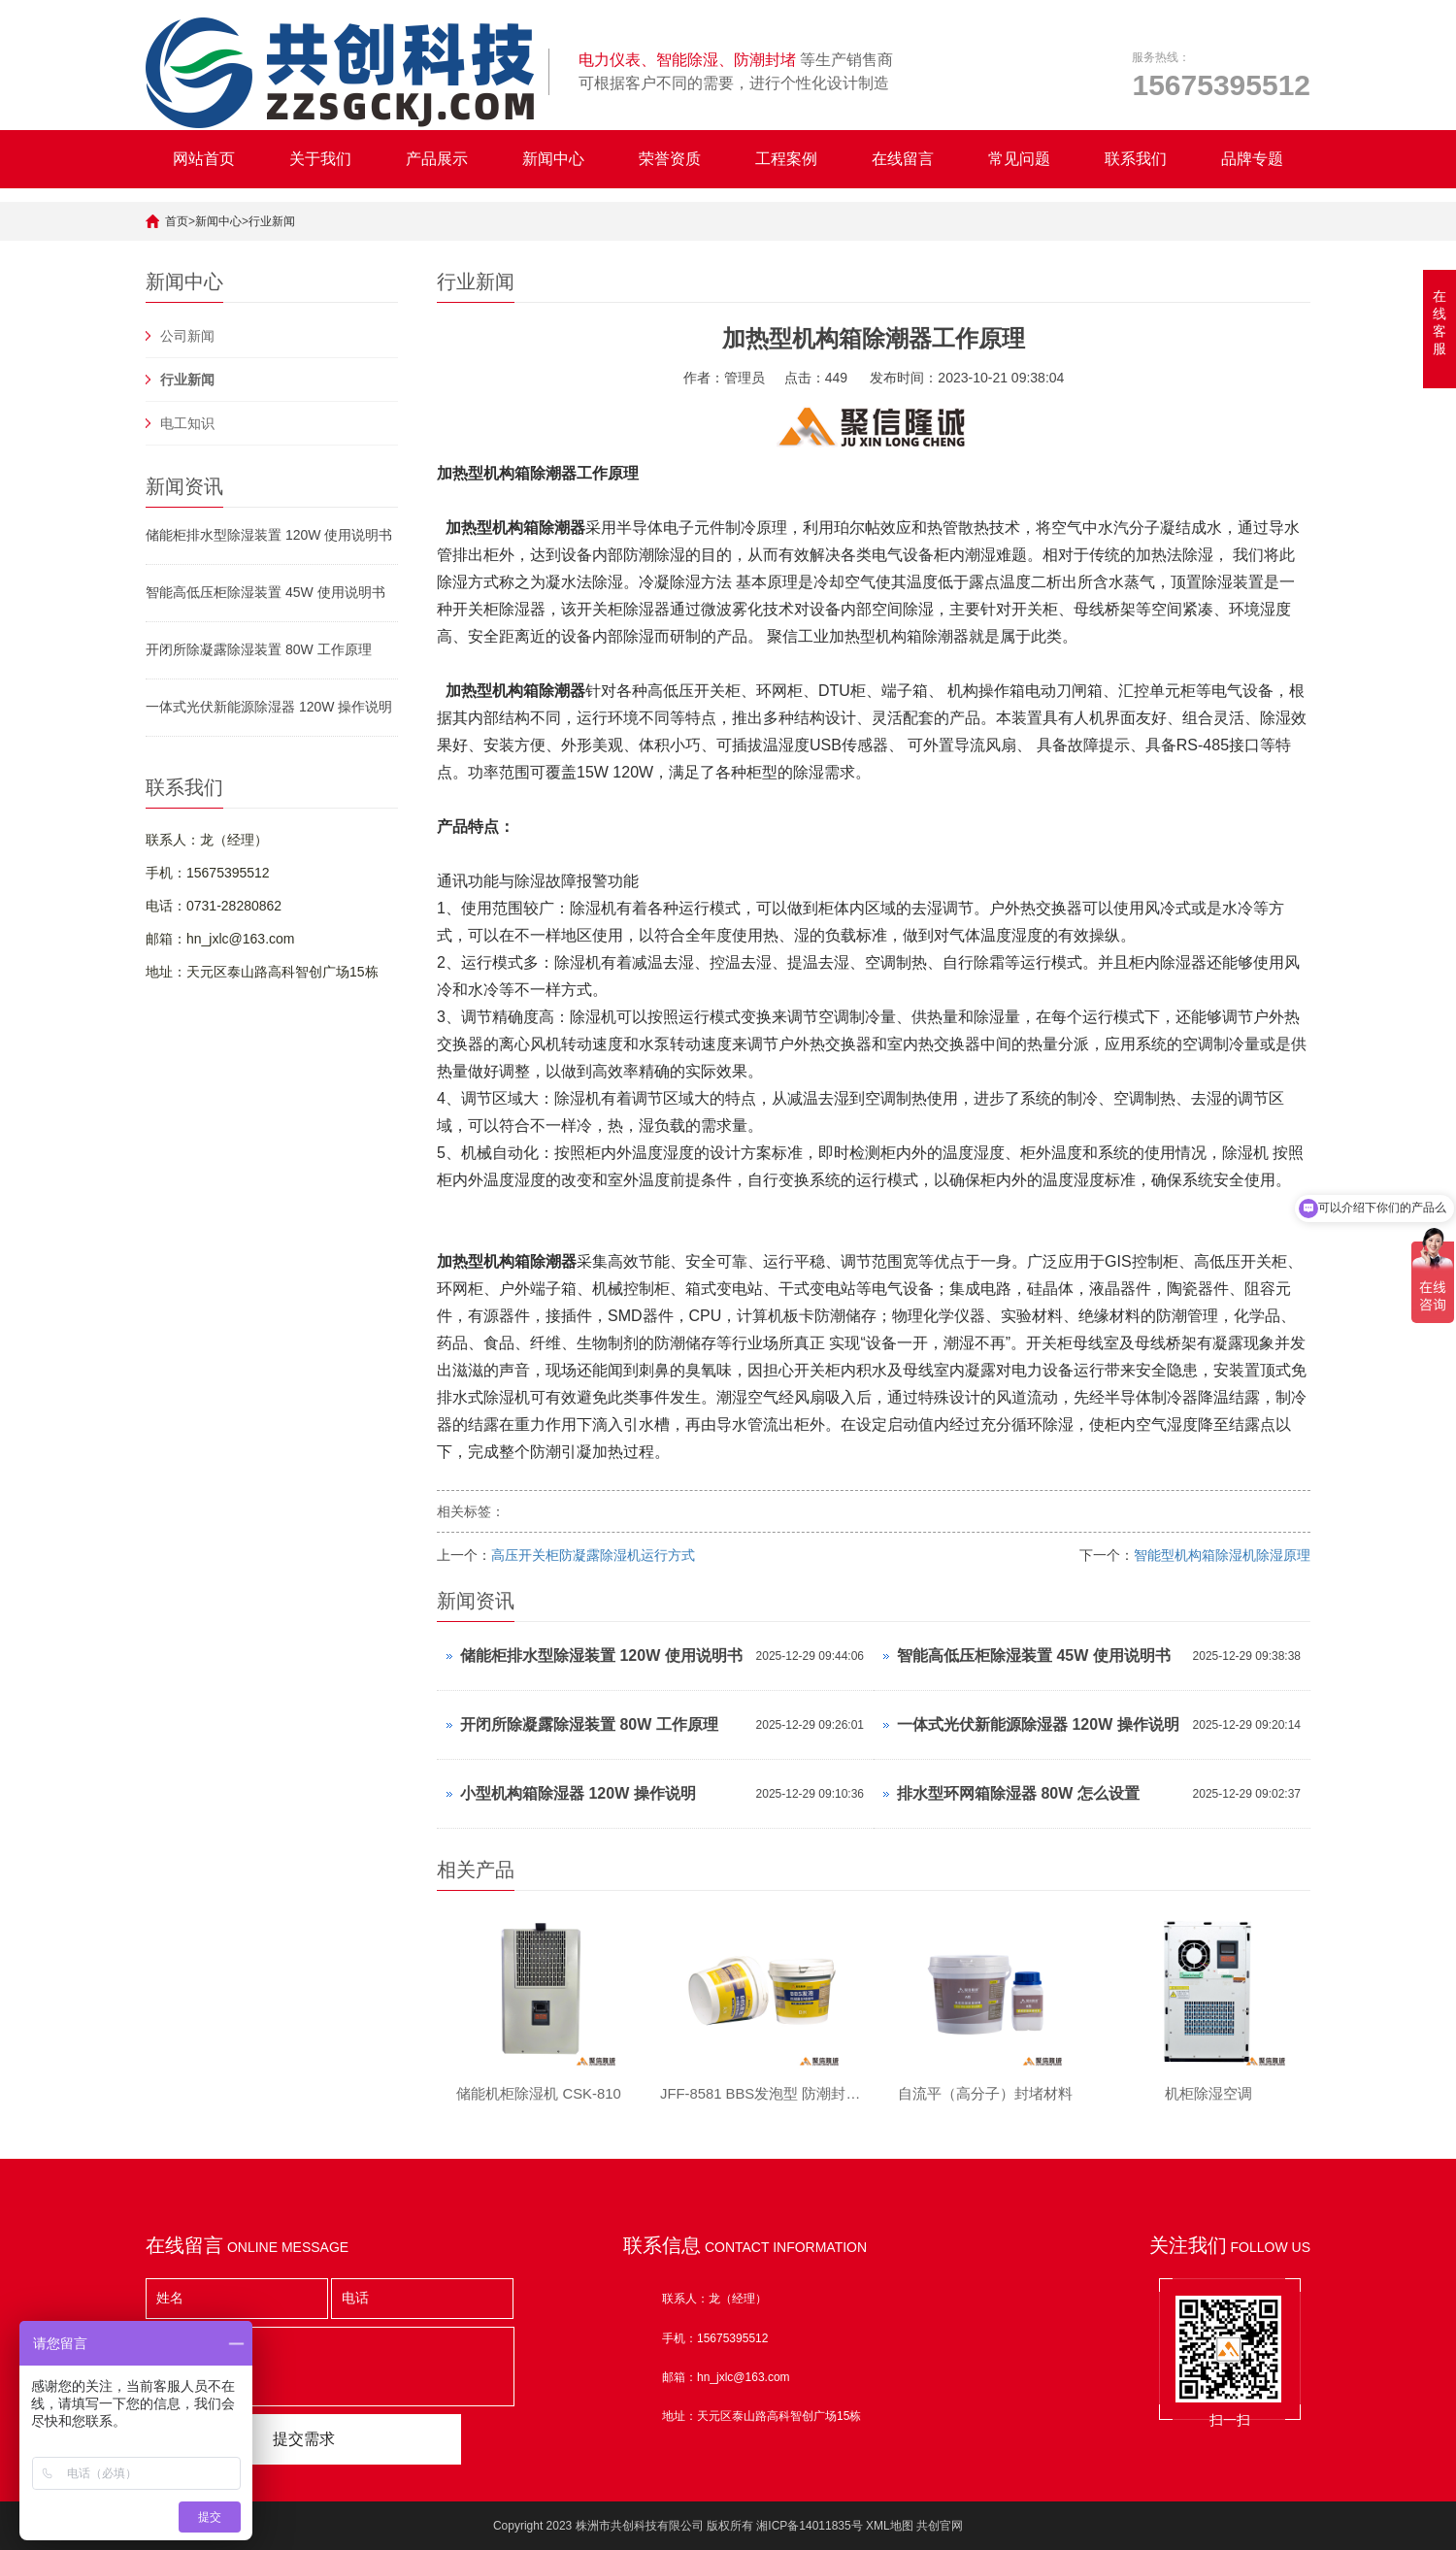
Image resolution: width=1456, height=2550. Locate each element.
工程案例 (786, 158)
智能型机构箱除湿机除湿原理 (1222, 1555)
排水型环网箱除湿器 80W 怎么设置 (1018, 1793)
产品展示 (437, 158)
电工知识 (187, 423)
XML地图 (889, 2526)
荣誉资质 (670, 158)
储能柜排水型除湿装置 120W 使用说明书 (269, 535)
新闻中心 (553, 158)
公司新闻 (187, 336)
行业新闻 (271, 221)
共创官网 (939, 2526)
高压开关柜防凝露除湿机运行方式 (593, 1555)
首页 (176, 221)
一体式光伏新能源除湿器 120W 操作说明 (269, 706)
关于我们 (320, 158)
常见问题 (1019, 158)
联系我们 (1136, 158)
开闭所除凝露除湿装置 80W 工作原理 (259, 649)
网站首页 (204, 158)
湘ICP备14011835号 (809, 2526)
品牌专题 (1252, 158)
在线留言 (903, 158)
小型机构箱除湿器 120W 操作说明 (578, 1793)
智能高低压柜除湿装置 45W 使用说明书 (265, 592)
